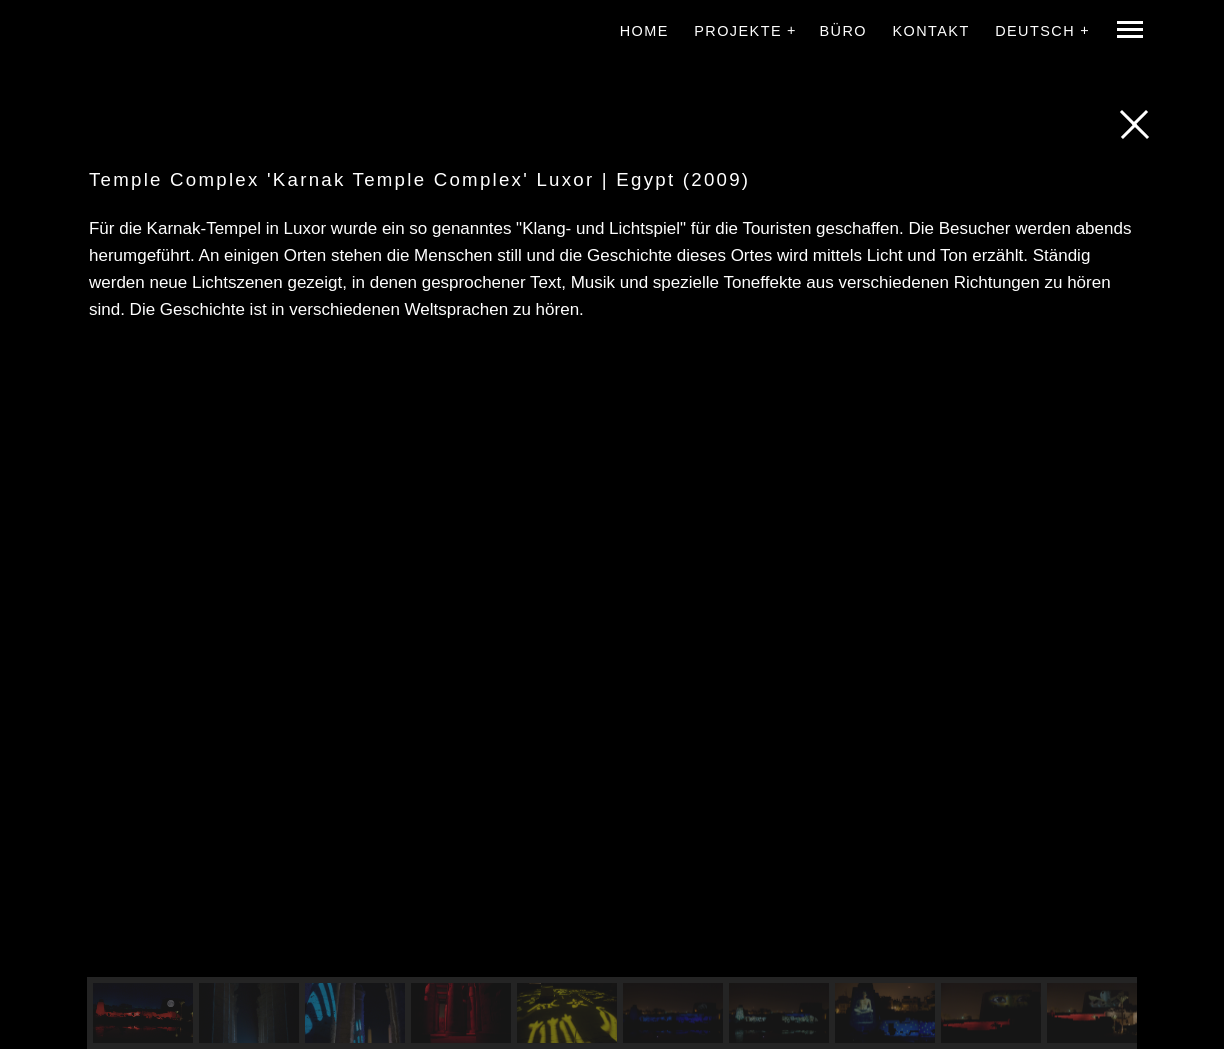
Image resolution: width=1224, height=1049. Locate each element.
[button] (143, 1013)
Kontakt (930, 31)
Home (644, 31)
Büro (843, 31)
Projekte (738, 31)
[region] (612, 699)
